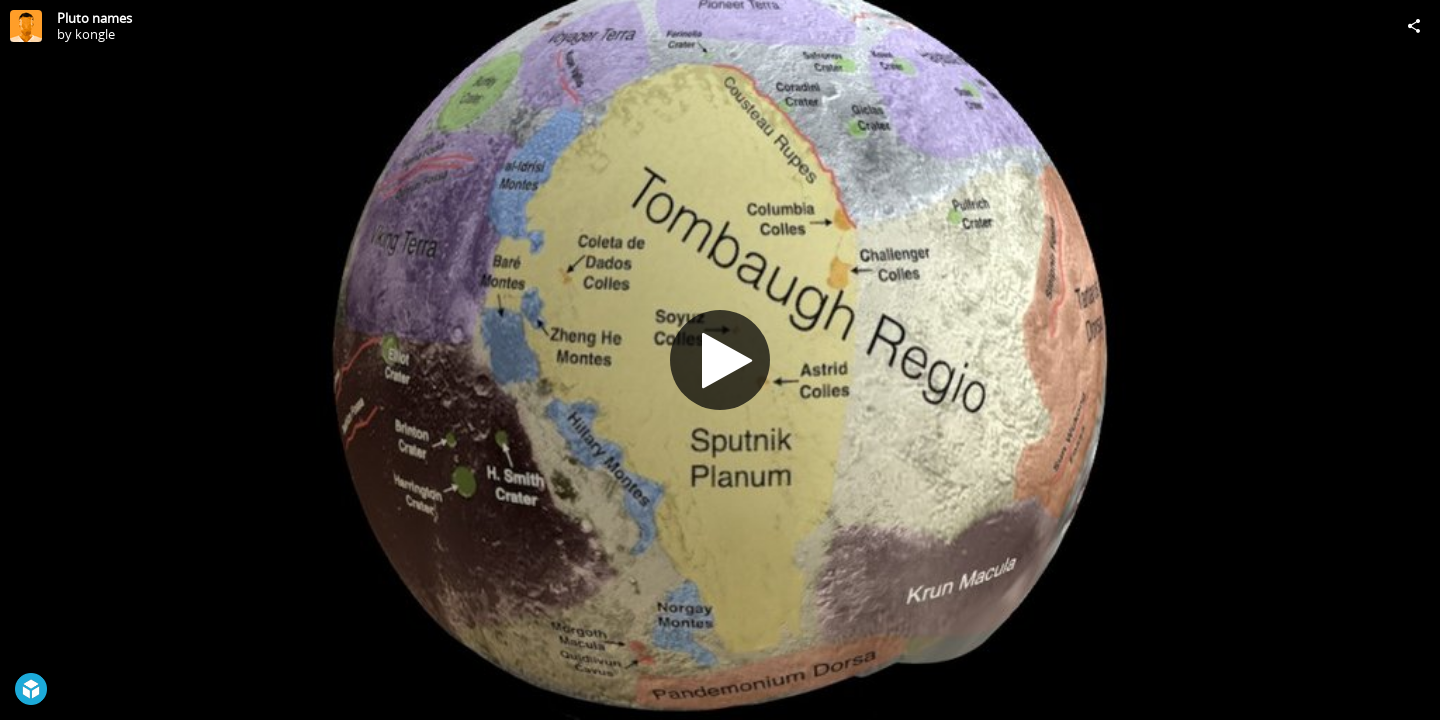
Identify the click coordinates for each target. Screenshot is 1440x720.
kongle (95, 34)
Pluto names (94, 18)
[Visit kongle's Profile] (26, 26)
